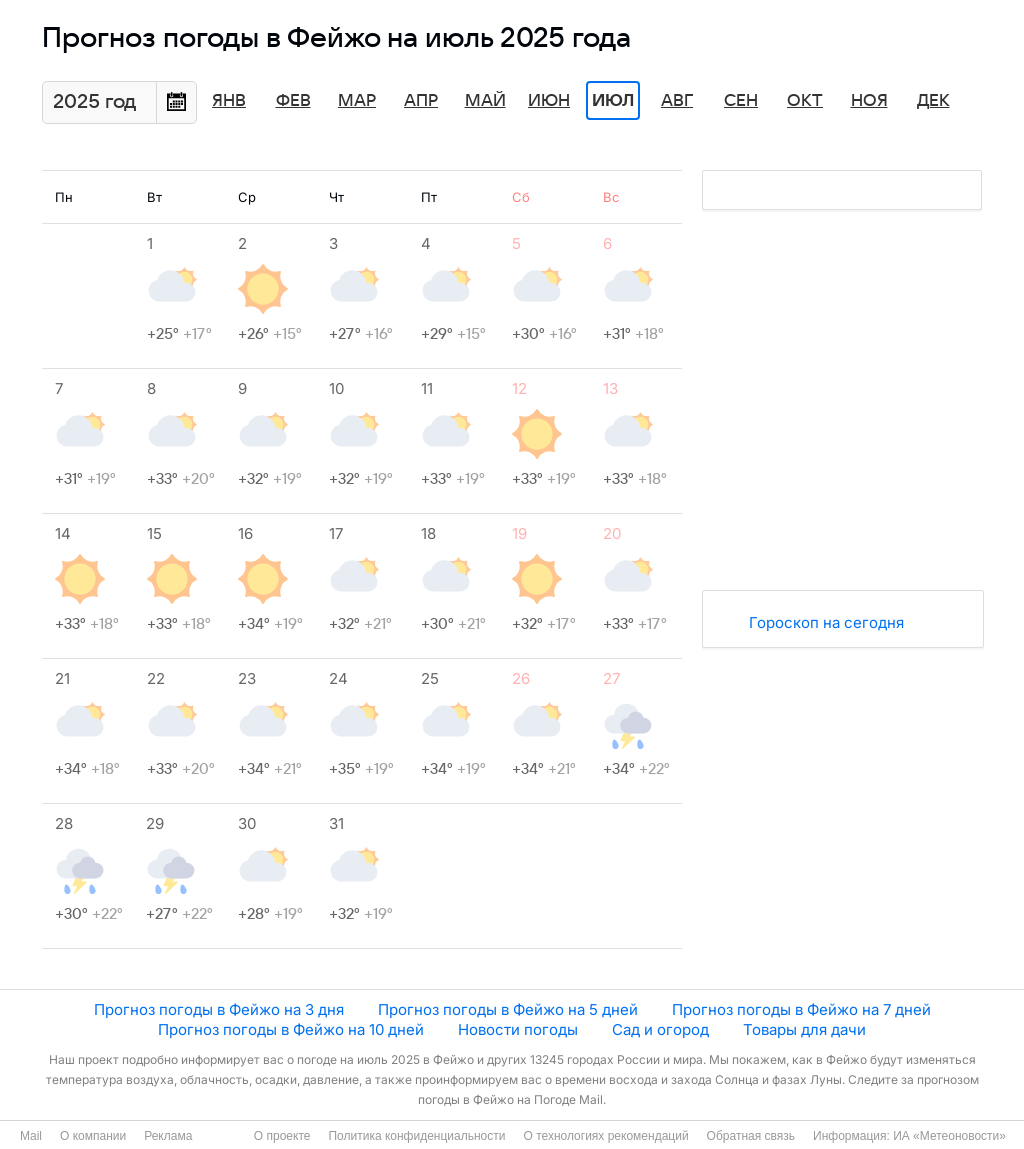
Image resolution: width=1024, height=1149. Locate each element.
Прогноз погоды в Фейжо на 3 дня (219, 1009)
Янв (229, 101)
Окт (805, 101)
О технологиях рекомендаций (605, 1136)
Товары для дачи (804, 1029)
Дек (933, 101)
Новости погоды (518, 1029)
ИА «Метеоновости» (949, 1136)
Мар (357, 101)
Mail (31, 1136)
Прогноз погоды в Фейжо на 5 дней (508, 1009)
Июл (613, 101)
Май (485, 101)
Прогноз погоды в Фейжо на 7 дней (801, 1009)
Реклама (168, 1136)
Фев (293, 101)
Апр (421, 101)
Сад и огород (660, 1029)
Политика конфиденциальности (416, 1136)
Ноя (869, 101)
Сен (741, 101)
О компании (93, 1136)
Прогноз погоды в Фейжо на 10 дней (291, 1029)
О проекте (282, 1136)
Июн (549, 101)
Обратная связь (751, 1136)
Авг (677, 101)
